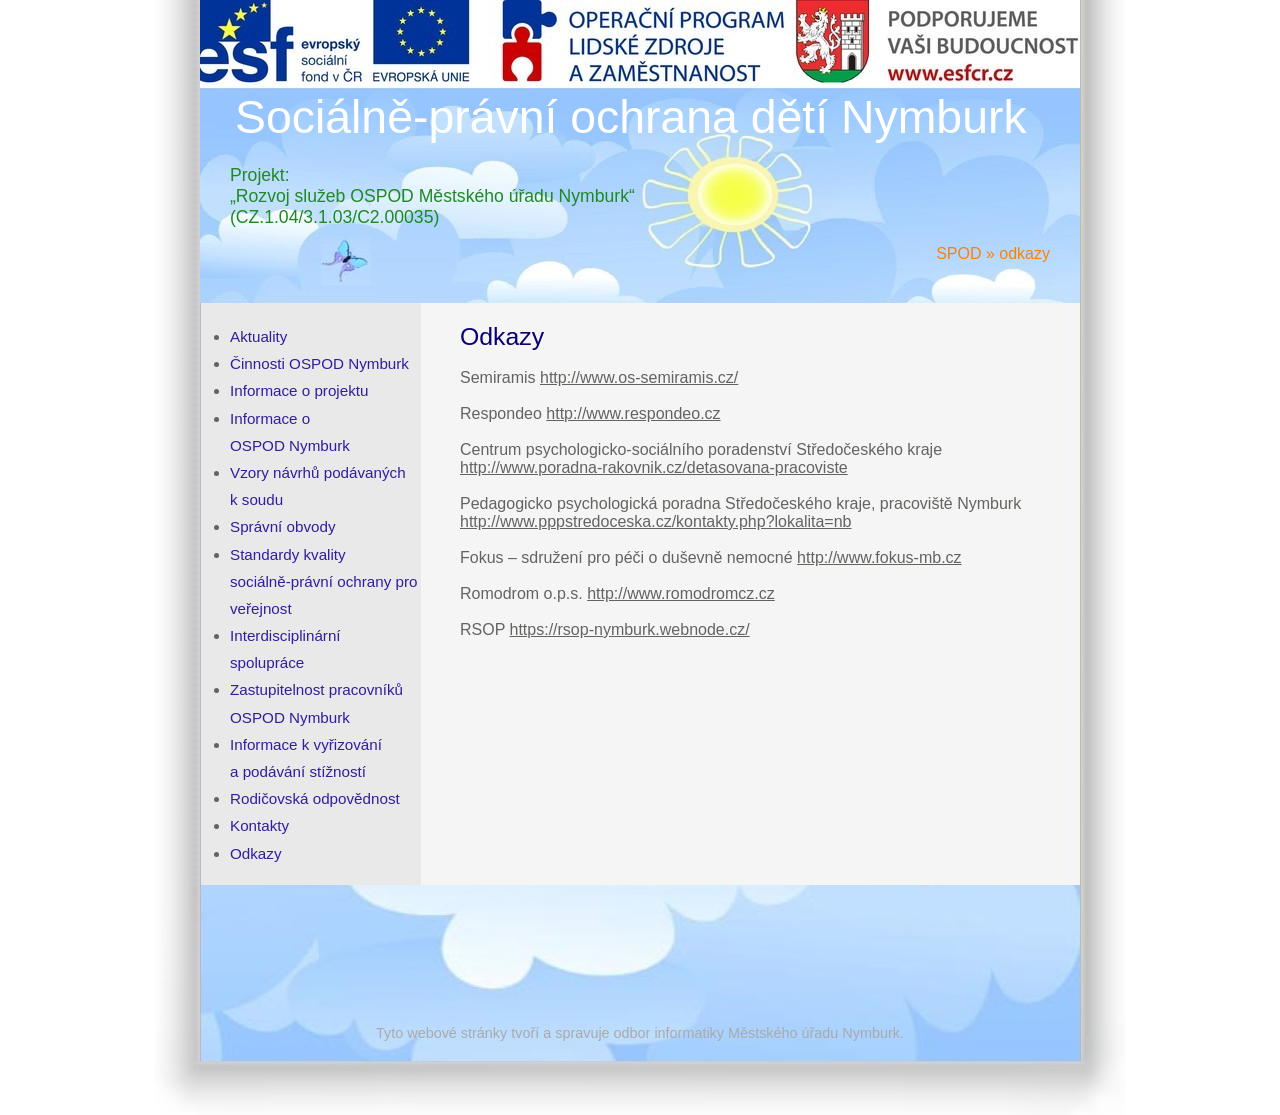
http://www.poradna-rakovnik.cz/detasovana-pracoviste (654, 467)
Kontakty (259, 825)
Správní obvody (283, 526)
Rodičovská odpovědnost (315, 798)
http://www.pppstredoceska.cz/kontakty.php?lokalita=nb (655, 521)
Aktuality (258, 336)
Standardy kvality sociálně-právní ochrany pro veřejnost (323, 581)
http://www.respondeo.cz (633, 413)
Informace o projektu (299, 390)
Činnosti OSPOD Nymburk (319, 363)
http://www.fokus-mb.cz (879, 557)
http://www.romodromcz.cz (681, 593)
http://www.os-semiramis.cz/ (639, 377)
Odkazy (256, 853)
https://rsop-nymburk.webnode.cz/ (630, 629)
